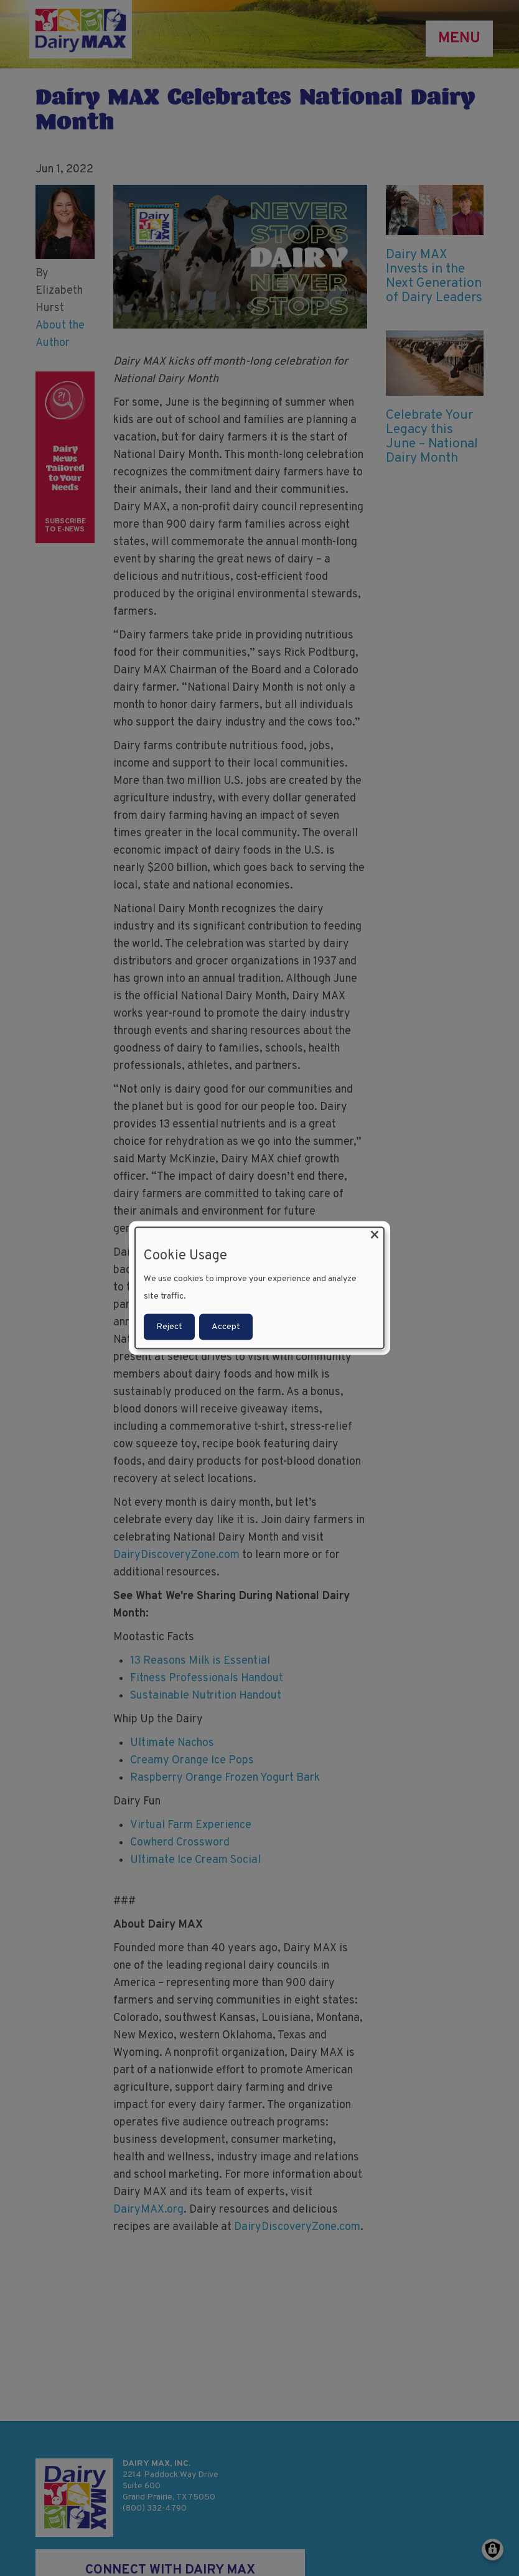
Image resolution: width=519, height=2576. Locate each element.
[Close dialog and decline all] (374, 1235)
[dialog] (259, 1288)
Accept (226, 1326)
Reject (169, 1326)
